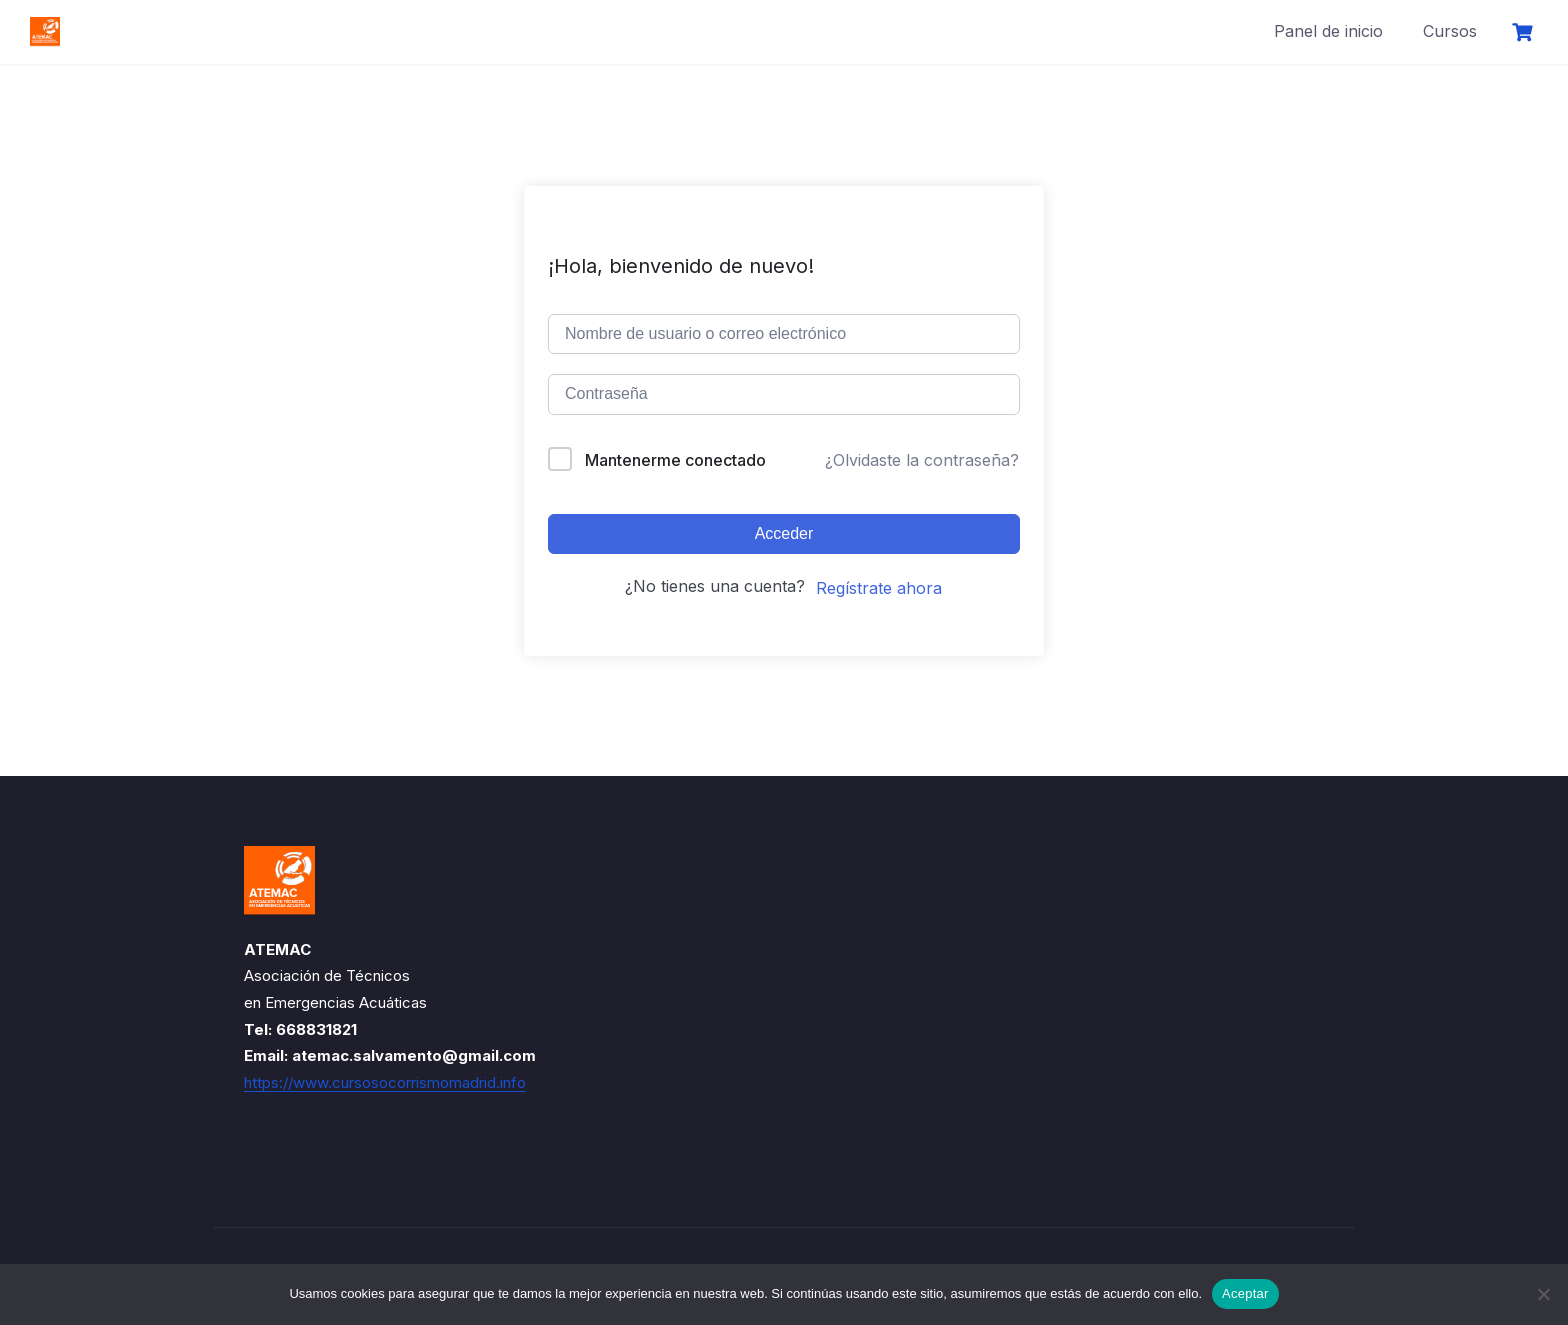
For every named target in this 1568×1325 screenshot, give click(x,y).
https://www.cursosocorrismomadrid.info (385, 1082)
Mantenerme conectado (675, 460)
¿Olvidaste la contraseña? (922, 460)
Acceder (784, 533)
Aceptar (1245, 1293)
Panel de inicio (1328, 31)
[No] (1543, 1294)
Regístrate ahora (879, 588)
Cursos (1450, 31)
